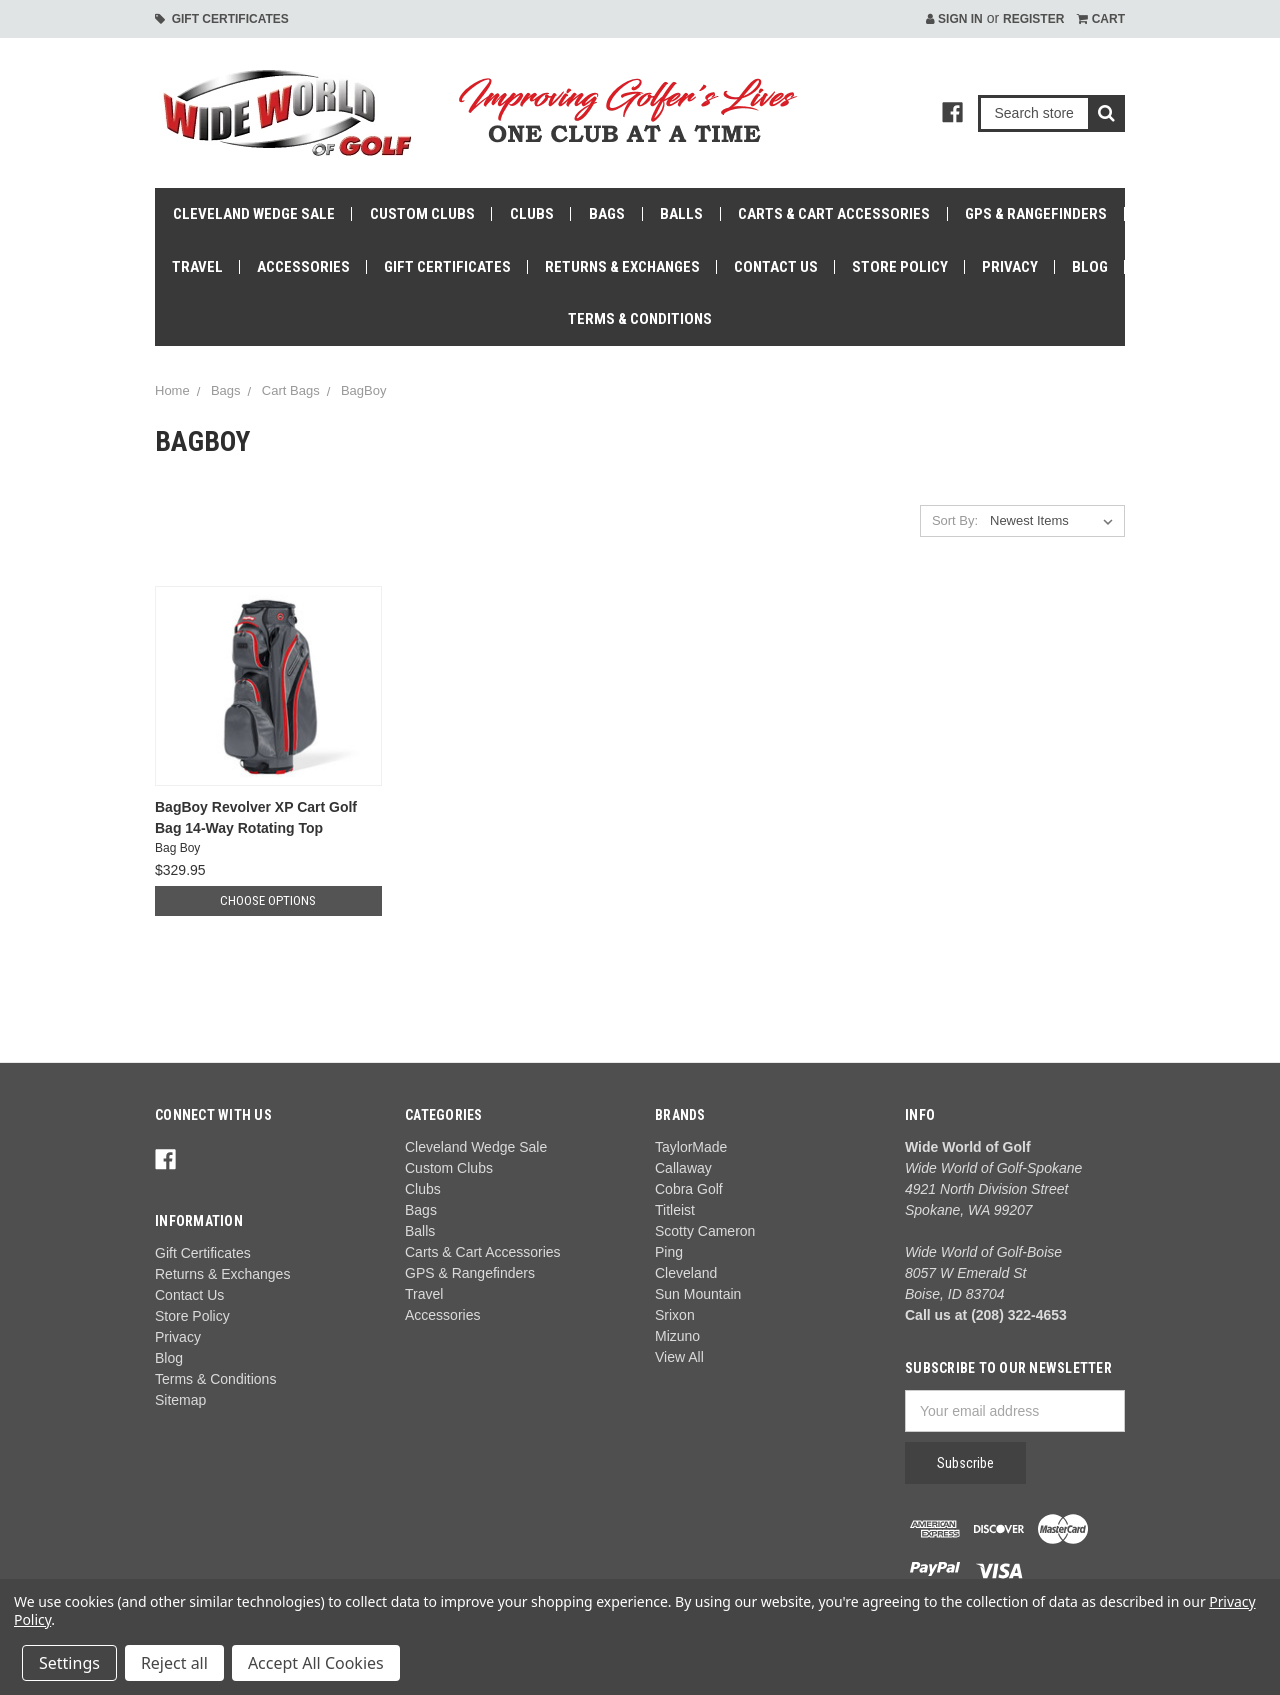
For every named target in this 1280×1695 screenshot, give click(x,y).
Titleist (675, 1210)
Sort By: (955, 520)
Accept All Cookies (316, 1663)
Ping (669, 1252)
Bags (607, 214)
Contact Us (776, 267)
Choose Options (268, 900)
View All (679, 1357)
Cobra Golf (689, 1189)
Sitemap (180, 1400)
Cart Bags (291, 390)
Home (172, 390)
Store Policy (900, 267)
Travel (197, 267)
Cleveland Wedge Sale (254, 214)
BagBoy (364, 390)
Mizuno (677, 1336)
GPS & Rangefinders (1036, 214)
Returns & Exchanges (622, 267)
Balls (681, 214)
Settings (69, 1663)
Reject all (174, 1663)
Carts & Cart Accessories (834, 214)
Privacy (1010, 267)
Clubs (532, 214)
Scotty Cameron (705, 1231)
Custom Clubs (422, 214)
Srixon (675, 1315)
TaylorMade (691, 1147)
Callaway (683, 1168)
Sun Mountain (698, 1294)
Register (1033, 19)
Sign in (954, 19)
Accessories (303, 267)
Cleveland (686, 1273)
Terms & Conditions (640, 319)
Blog (1090, 267)
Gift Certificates (222, 19)
